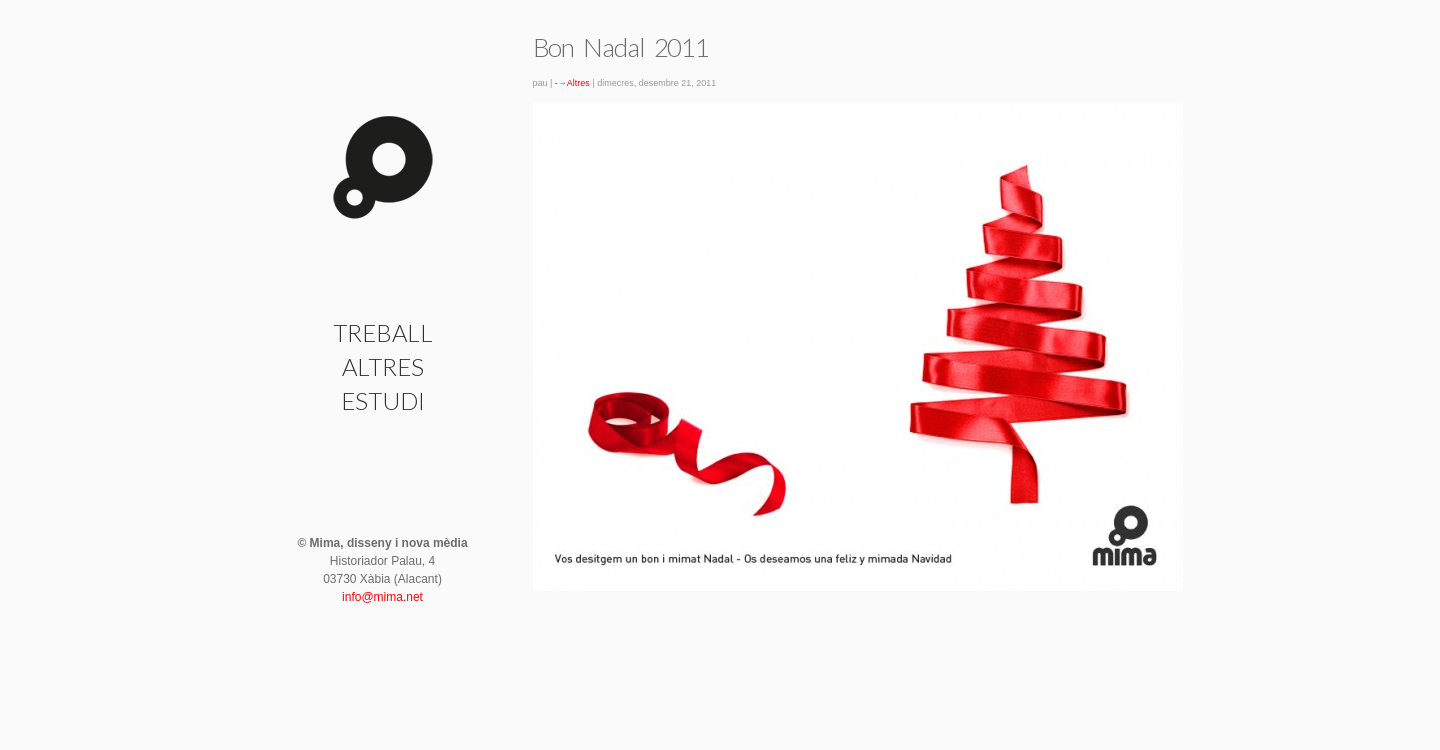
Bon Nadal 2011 (621, 47)
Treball (383, 332)
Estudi (383, 400)
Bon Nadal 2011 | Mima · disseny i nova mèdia (383, 167)
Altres (383, 366)
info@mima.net (382, 597)
